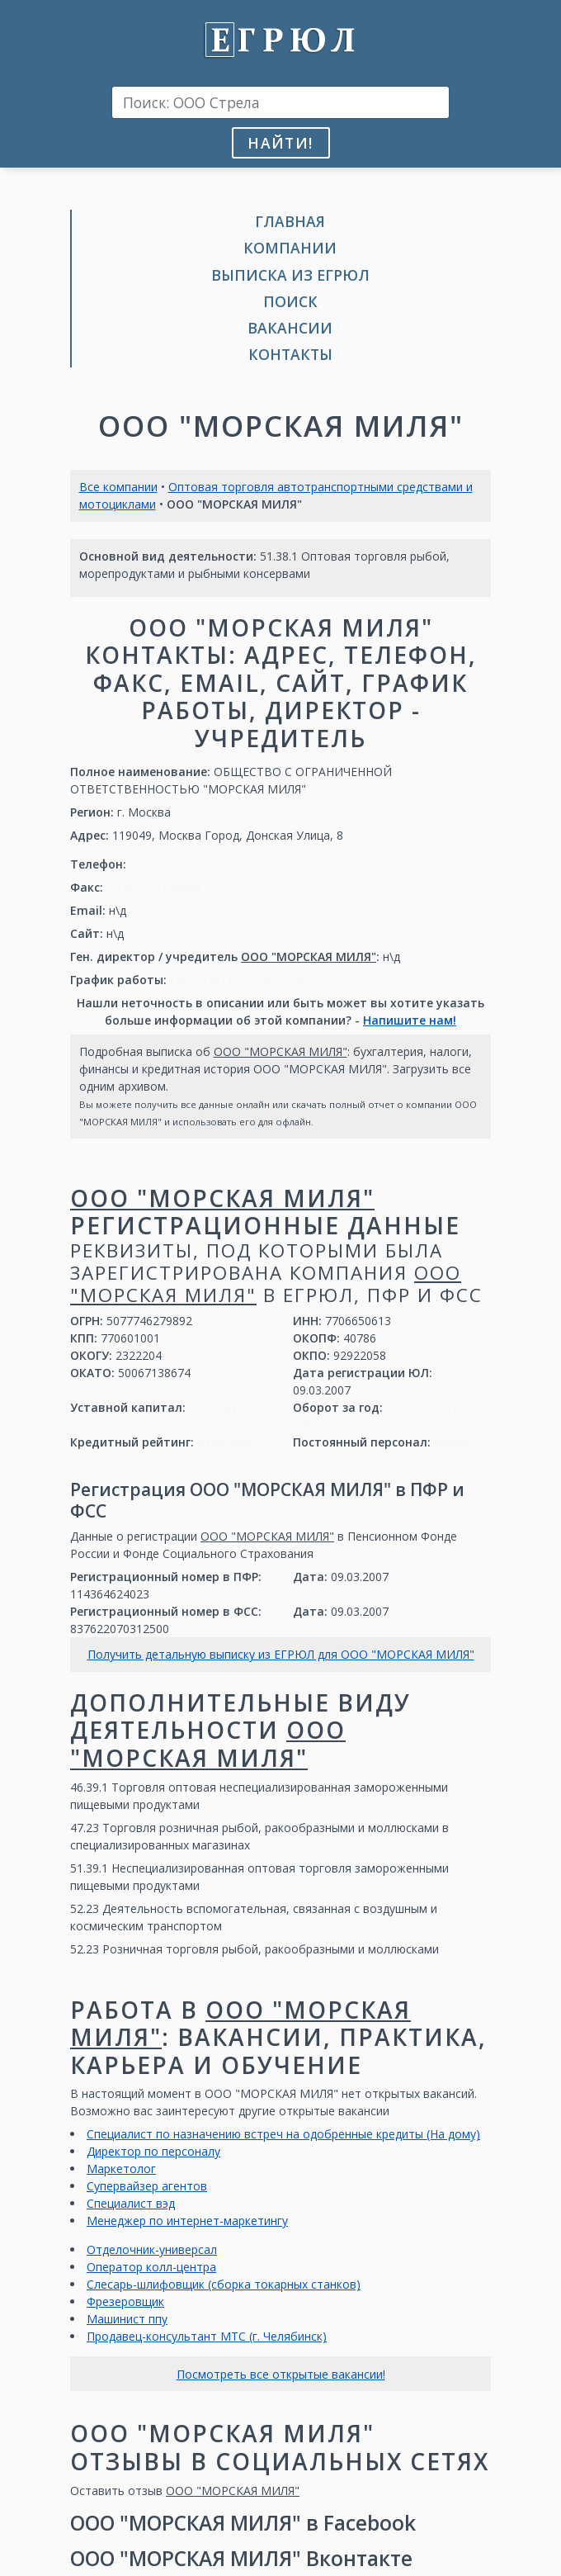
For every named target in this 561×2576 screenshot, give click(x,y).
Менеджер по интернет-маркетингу (187, 2220)
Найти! (280, 143)
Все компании (118, 487)
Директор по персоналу (153, 2151)
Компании (290, 248)
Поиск (290, 301)
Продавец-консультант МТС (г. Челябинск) (207, 2336)
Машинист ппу (127, 2319)
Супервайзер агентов (147, 2186)
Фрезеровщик (125, 2301)
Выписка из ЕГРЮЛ (290, 275)
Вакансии (290, 328)
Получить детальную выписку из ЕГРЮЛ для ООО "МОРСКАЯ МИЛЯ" (280, 1654)
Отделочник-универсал (152, 2249)
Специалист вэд (131, 2203)
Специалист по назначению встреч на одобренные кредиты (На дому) (283, 2134)
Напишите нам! (409, 1020)
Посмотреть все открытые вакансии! (281, 2374)
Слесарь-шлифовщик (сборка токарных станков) (224, 2284)
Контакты (290, 354)
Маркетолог (121, 2168)
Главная (290, 221)
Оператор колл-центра (151, 2267)
